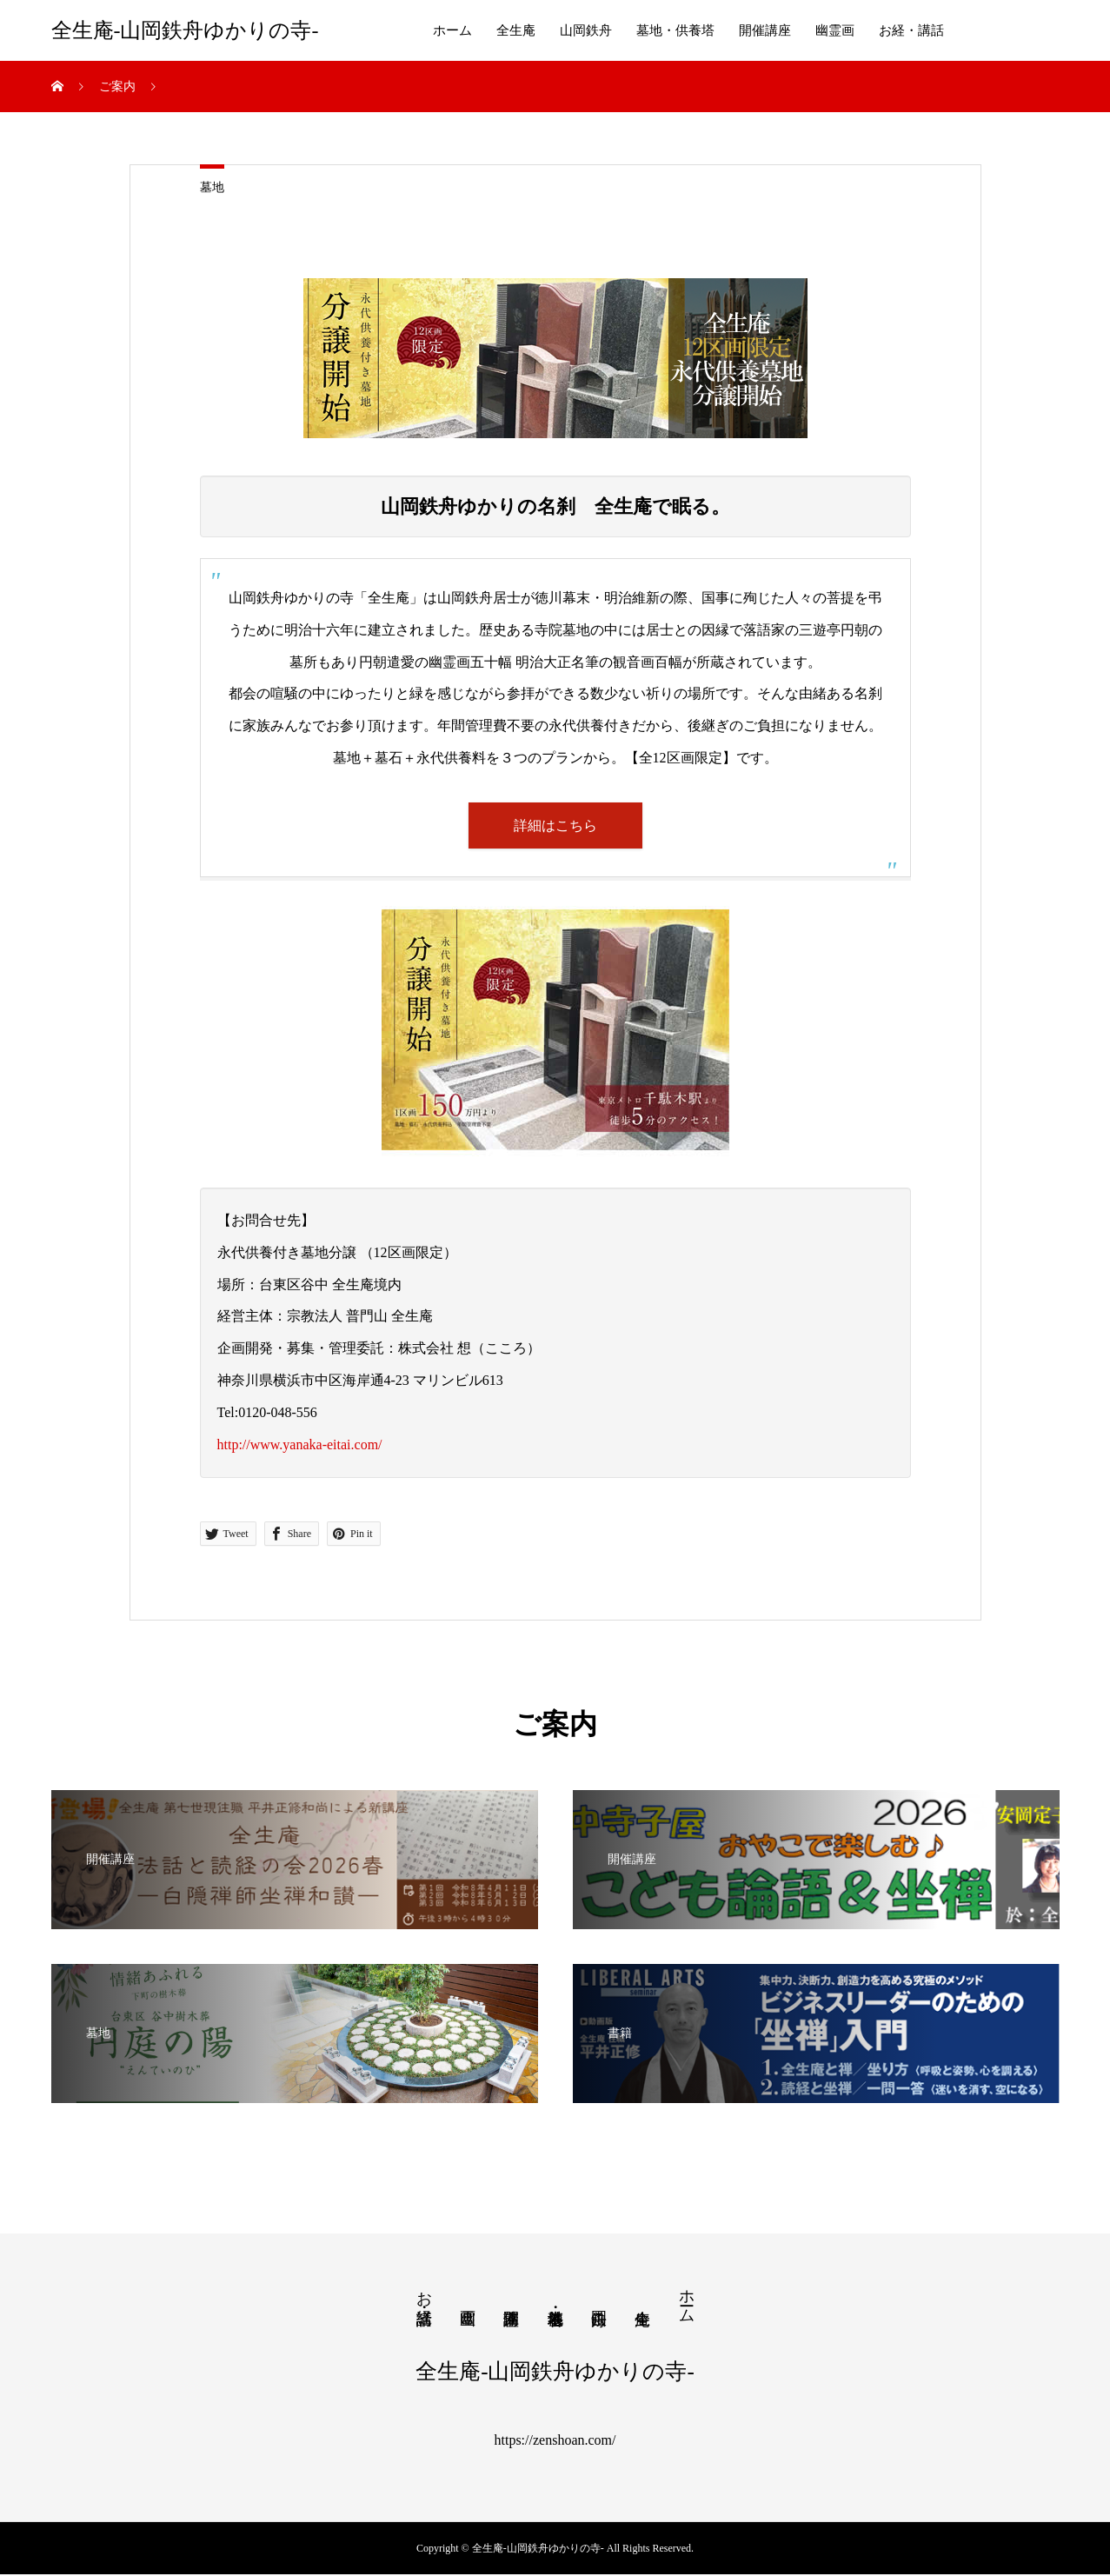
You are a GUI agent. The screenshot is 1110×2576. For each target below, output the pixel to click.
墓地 (212, 187)
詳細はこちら (555, 825)
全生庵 (515, 30)
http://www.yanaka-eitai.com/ (299, 1445)
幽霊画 (834, 30)
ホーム (452, 30)
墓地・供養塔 (675, 30)
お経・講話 (911, 30)
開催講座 (765, 30)
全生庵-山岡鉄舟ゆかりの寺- (185, 30)
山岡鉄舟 (586, 30)
